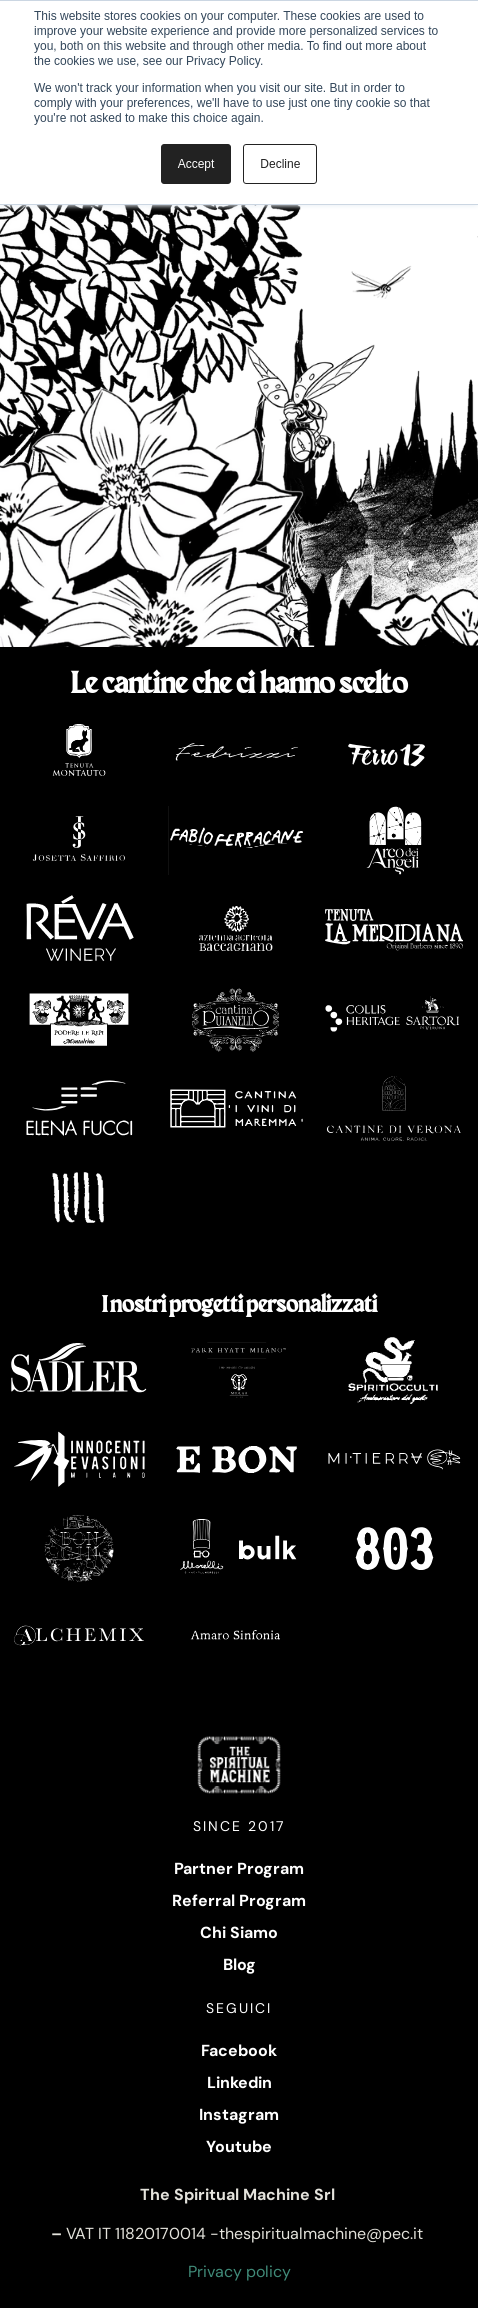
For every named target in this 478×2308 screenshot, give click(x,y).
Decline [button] (280, 164)
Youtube (239, 2146)
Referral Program (239, 1900)
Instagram (239, 2114)
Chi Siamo (239, 1932)
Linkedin (239, 2082)
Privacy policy (239, 2271)
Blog (239, 1964)
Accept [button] (196, 164)
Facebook (239, 2050)
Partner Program (239, 1868)
